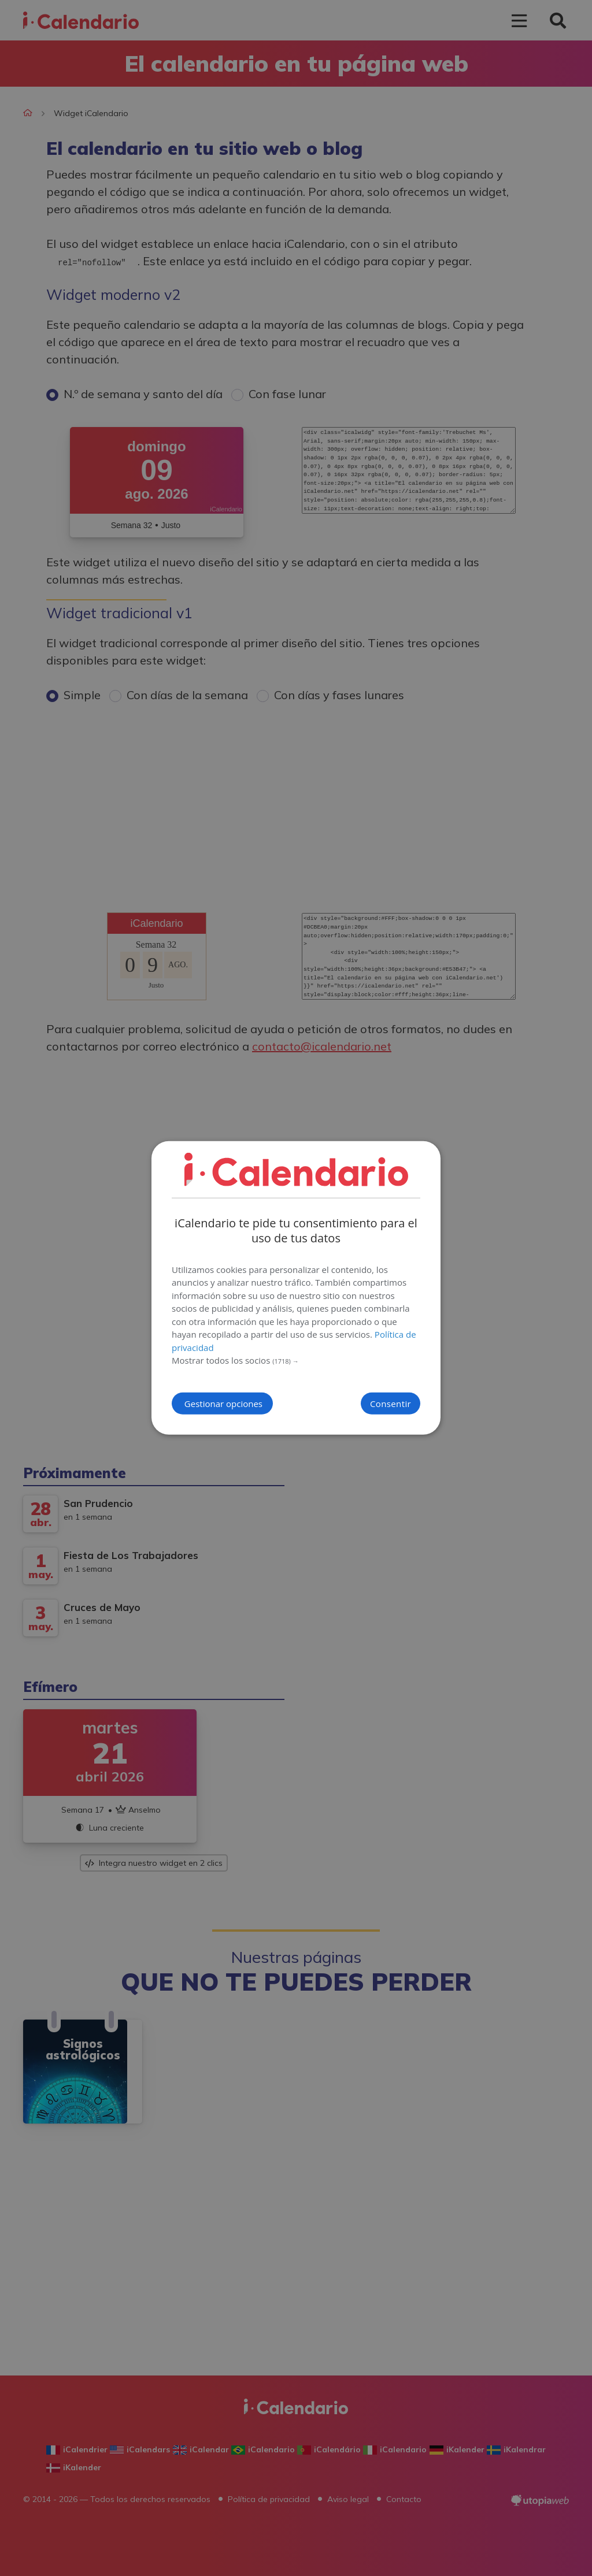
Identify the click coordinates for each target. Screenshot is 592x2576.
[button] (296, 1361)
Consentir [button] (369, 1403)
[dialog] (296, 1288)
